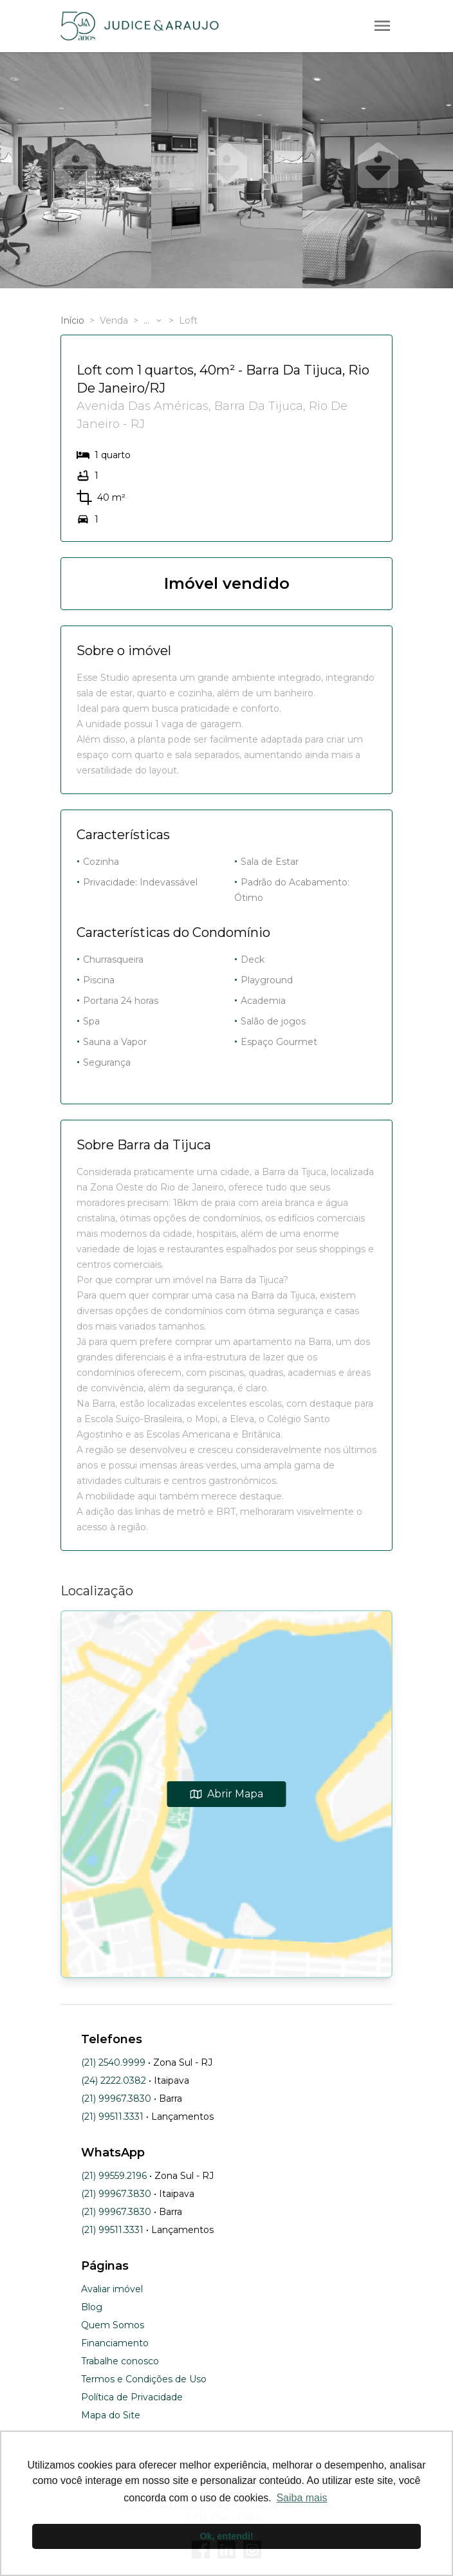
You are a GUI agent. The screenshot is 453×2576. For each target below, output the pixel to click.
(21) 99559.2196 (114, 2176)
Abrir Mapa (226, 1794)
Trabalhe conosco (120, 2361)
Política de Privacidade (132, 2397)
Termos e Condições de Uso (144, 2379)
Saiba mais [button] (301, 2497)
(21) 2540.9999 (113, 2062)
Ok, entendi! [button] (226, 2536)
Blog (91, 2307)
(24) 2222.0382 (113, 2080)
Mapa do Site (110, 2415)
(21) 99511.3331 (112, 2116)
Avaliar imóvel (112, 2289)
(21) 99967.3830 (116, 2098)
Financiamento (115, 2343)
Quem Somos (112, 2325)
